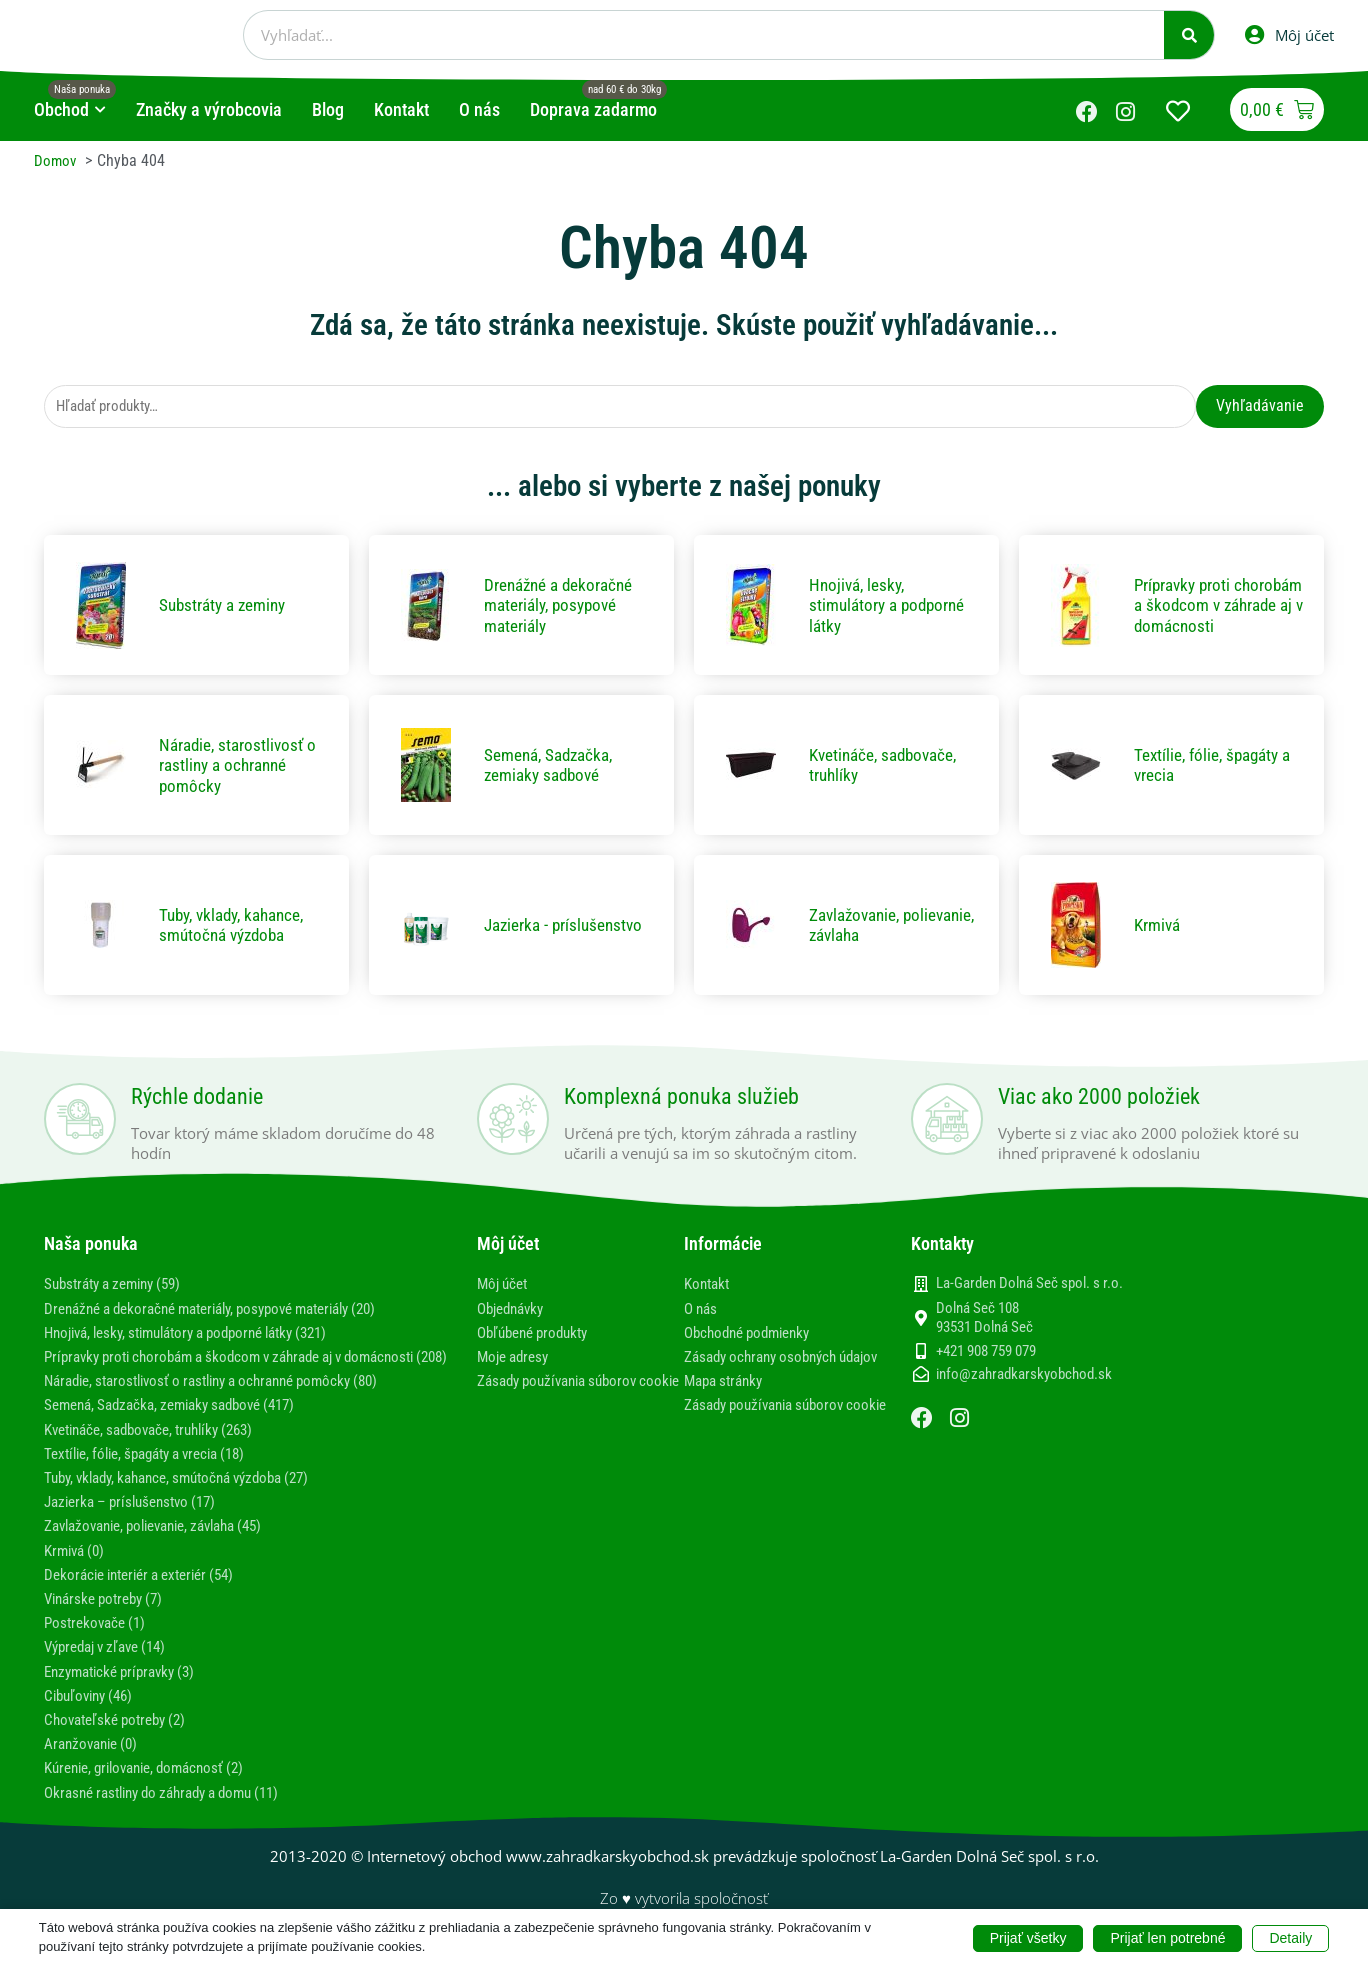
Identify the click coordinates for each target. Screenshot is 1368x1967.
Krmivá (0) (77, 1571)
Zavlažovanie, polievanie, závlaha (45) (167, 1547)
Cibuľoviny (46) (93, 1716)
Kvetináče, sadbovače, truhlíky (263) (160, 1450)
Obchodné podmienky (753, 1334)
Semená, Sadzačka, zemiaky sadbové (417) (182, 1426)
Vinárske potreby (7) (109, 1619)
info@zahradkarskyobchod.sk (1024, 1377)
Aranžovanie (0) (95, 1764)
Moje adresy (516, 1358)
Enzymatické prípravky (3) (127, 1692)
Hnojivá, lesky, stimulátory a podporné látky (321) (203, 1334)
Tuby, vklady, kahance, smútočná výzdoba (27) (191, 1498)
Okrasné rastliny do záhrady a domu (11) (175, 1813)
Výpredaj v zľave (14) (112, 1668)
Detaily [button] (1290, 1937)
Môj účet (505, 1286)
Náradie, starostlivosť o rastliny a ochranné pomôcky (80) (228, 1402)
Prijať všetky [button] (1028, 1937)
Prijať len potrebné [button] (1167, 1937)
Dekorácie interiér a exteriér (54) (149, 1595)
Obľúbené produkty (538, 1334)
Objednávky (514, 1310)
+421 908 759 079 (986, 1353)
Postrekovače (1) (98, 1643)
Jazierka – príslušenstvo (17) (138, 1522)
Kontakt (709, 1286)
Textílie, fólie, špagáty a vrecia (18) (157, 1474)
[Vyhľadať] (1189, 35)
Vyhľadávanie (1260, 406)
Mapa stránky (727, 1402)
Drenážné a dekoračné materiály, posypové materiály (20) (229, 1310)
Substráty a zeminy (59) (120, 1286)
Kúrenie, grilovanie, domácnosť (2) (154, 1789)
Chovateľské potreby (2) (121, 1740)
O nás (702, 1310)
